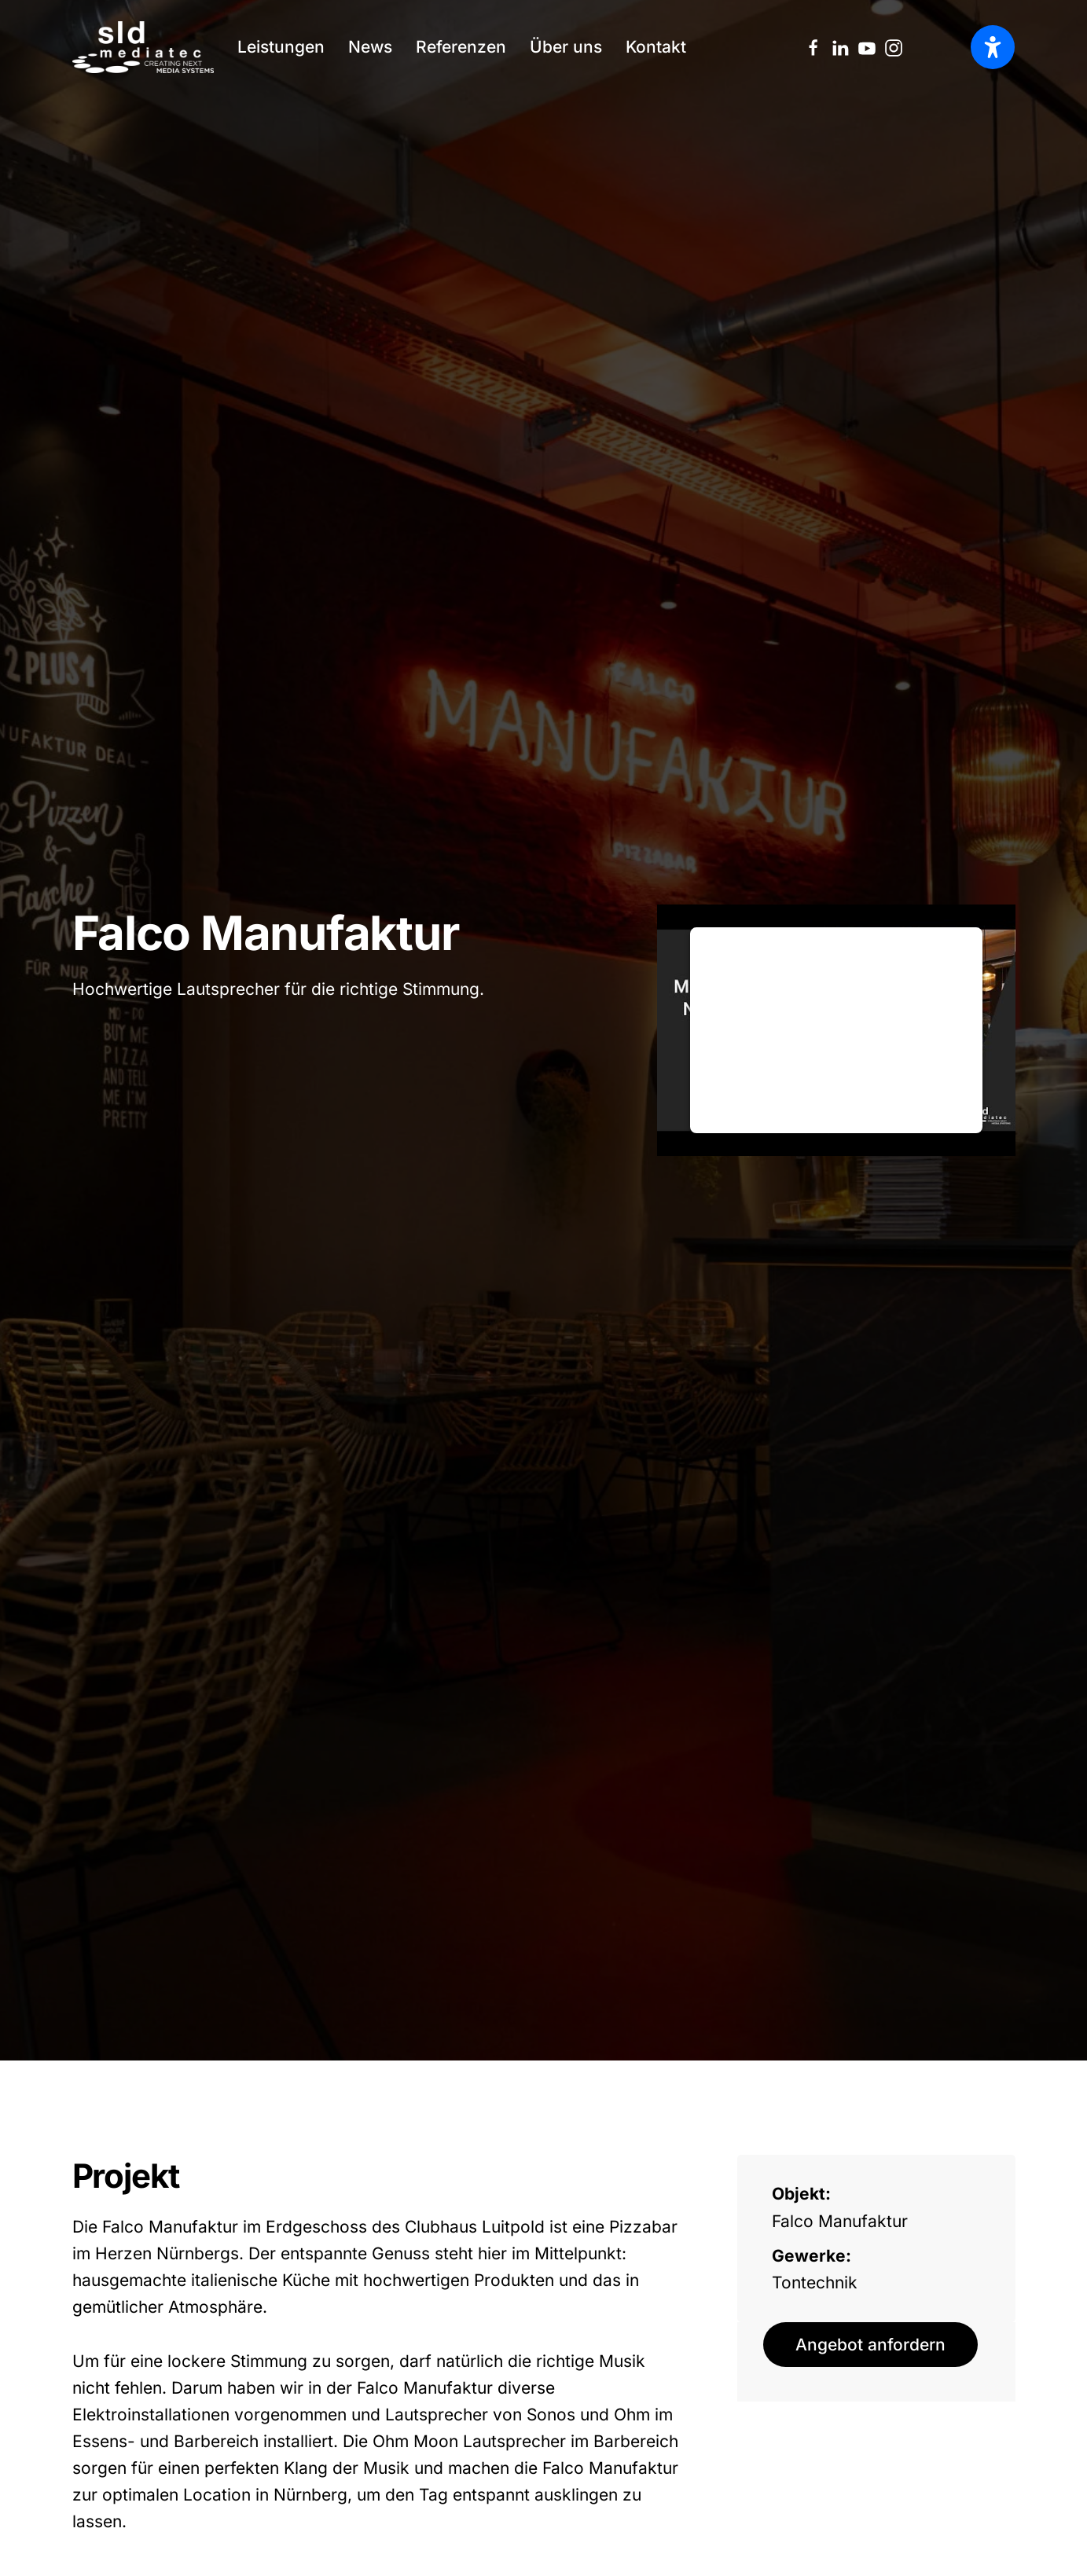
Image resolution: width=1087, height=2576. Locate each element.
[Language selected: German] (949, 47)
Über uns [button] (566, 47)
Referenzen (461, 47)
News (370, 47)
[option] (949, 48)
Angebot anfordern (870, 2344)
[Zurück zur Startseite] (143, 47)
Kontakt (656, 47)
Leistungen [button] (281, 47)
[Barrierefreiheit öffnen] (993, 47)
